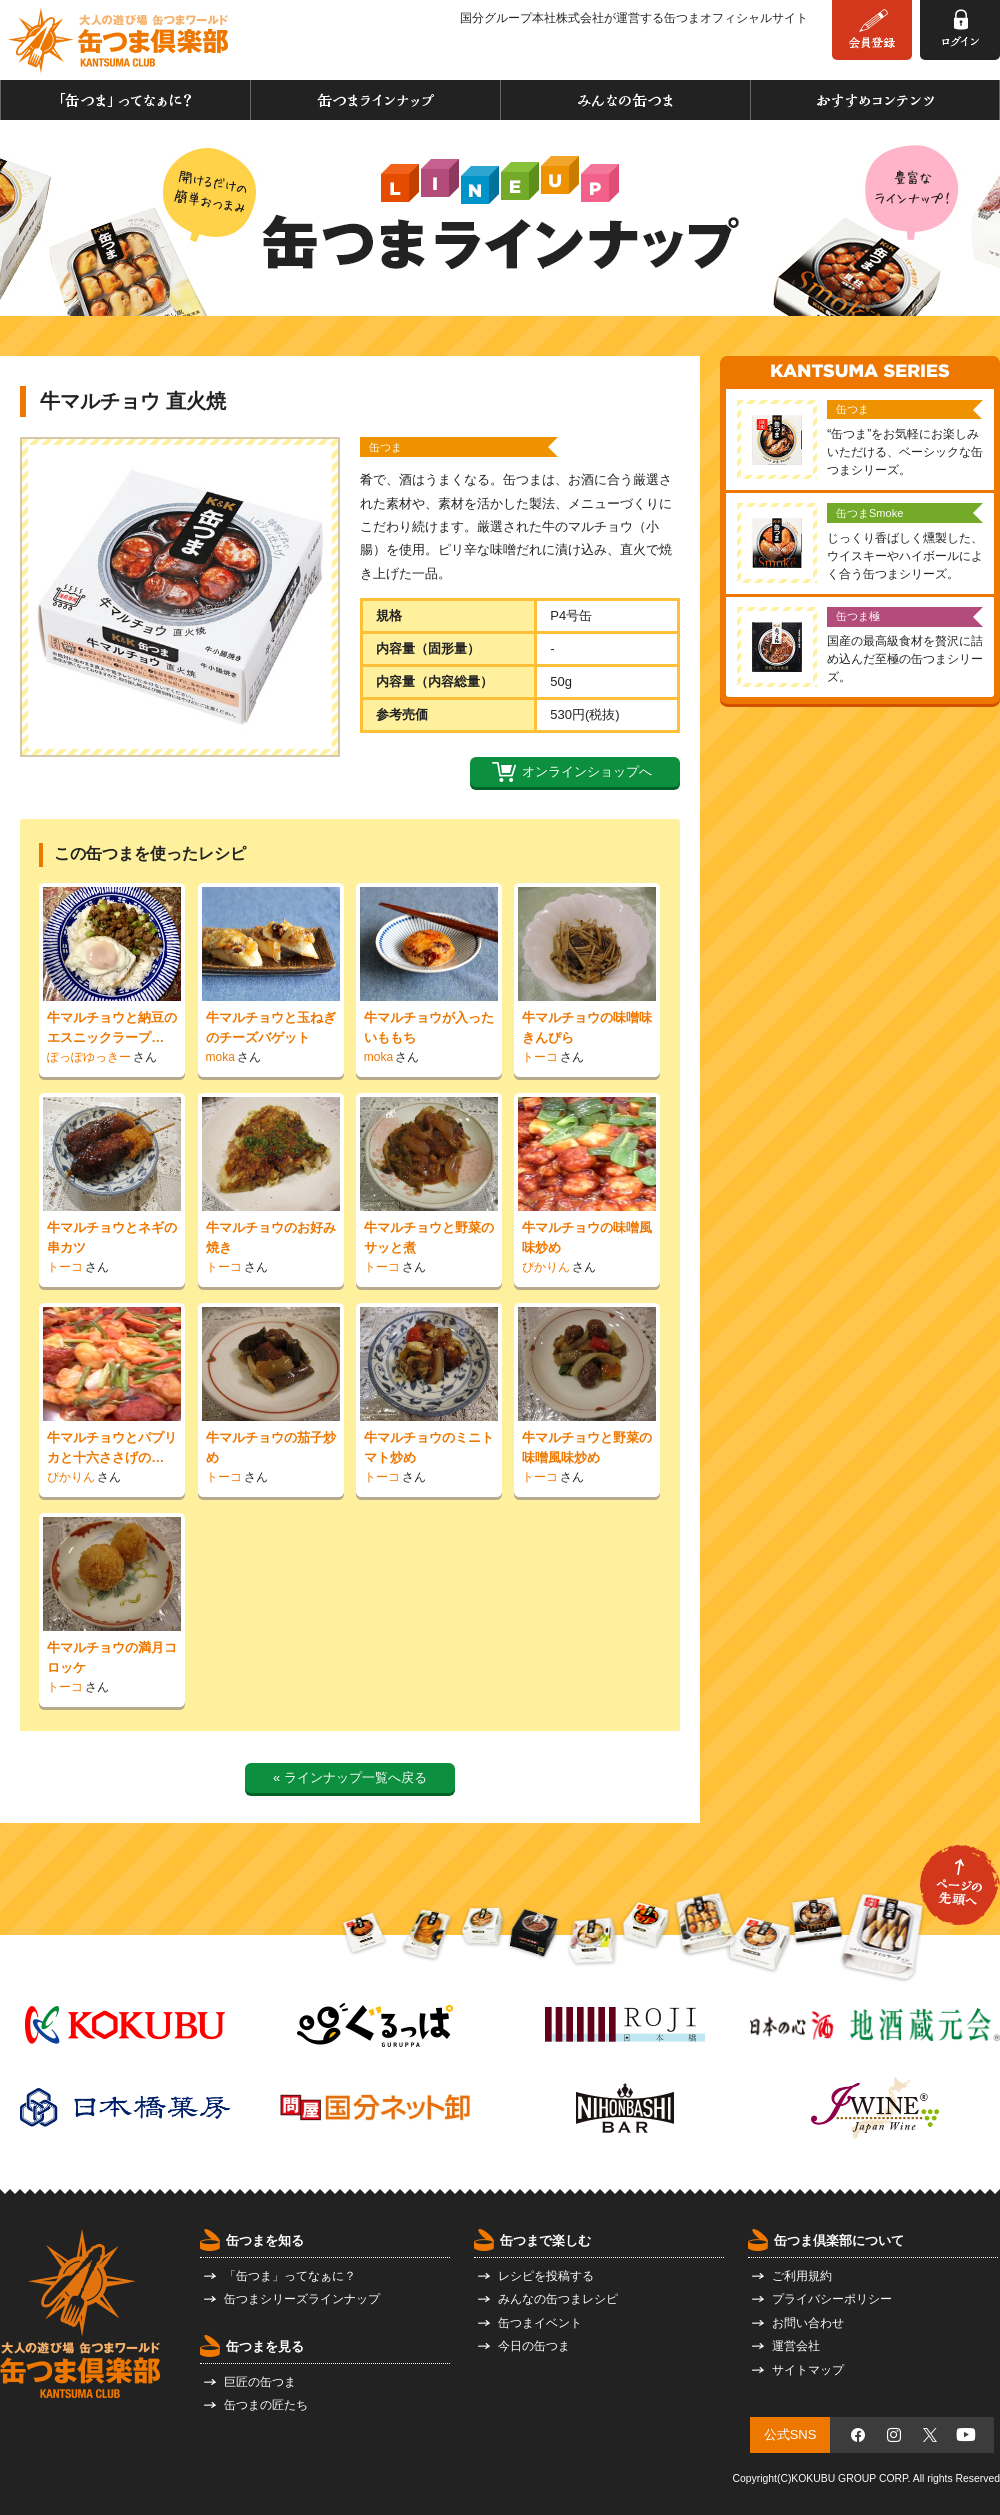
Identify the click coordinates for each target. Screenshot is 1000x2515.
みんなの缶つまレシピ (558, 2299)
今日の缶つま (534, 2346)
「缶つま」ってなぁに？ (125, 100)
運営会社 (796, 2346)
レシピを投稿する (546, 2276)
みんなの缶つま (625, 100)
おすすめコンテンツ (875, 100)
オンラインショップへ (587, 771)
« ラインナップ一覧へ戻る (350, 1777)
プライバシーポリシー (832, 2299)
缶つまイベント (540, 2323)
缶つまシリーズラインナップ (302, 2299)
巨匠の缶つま (260, 2382)
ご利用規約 (802, 2276)
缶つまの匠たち (266, 2405)
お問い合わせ (808, 2323)
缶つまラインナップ (375, 100)
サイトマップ (808, 2370)
